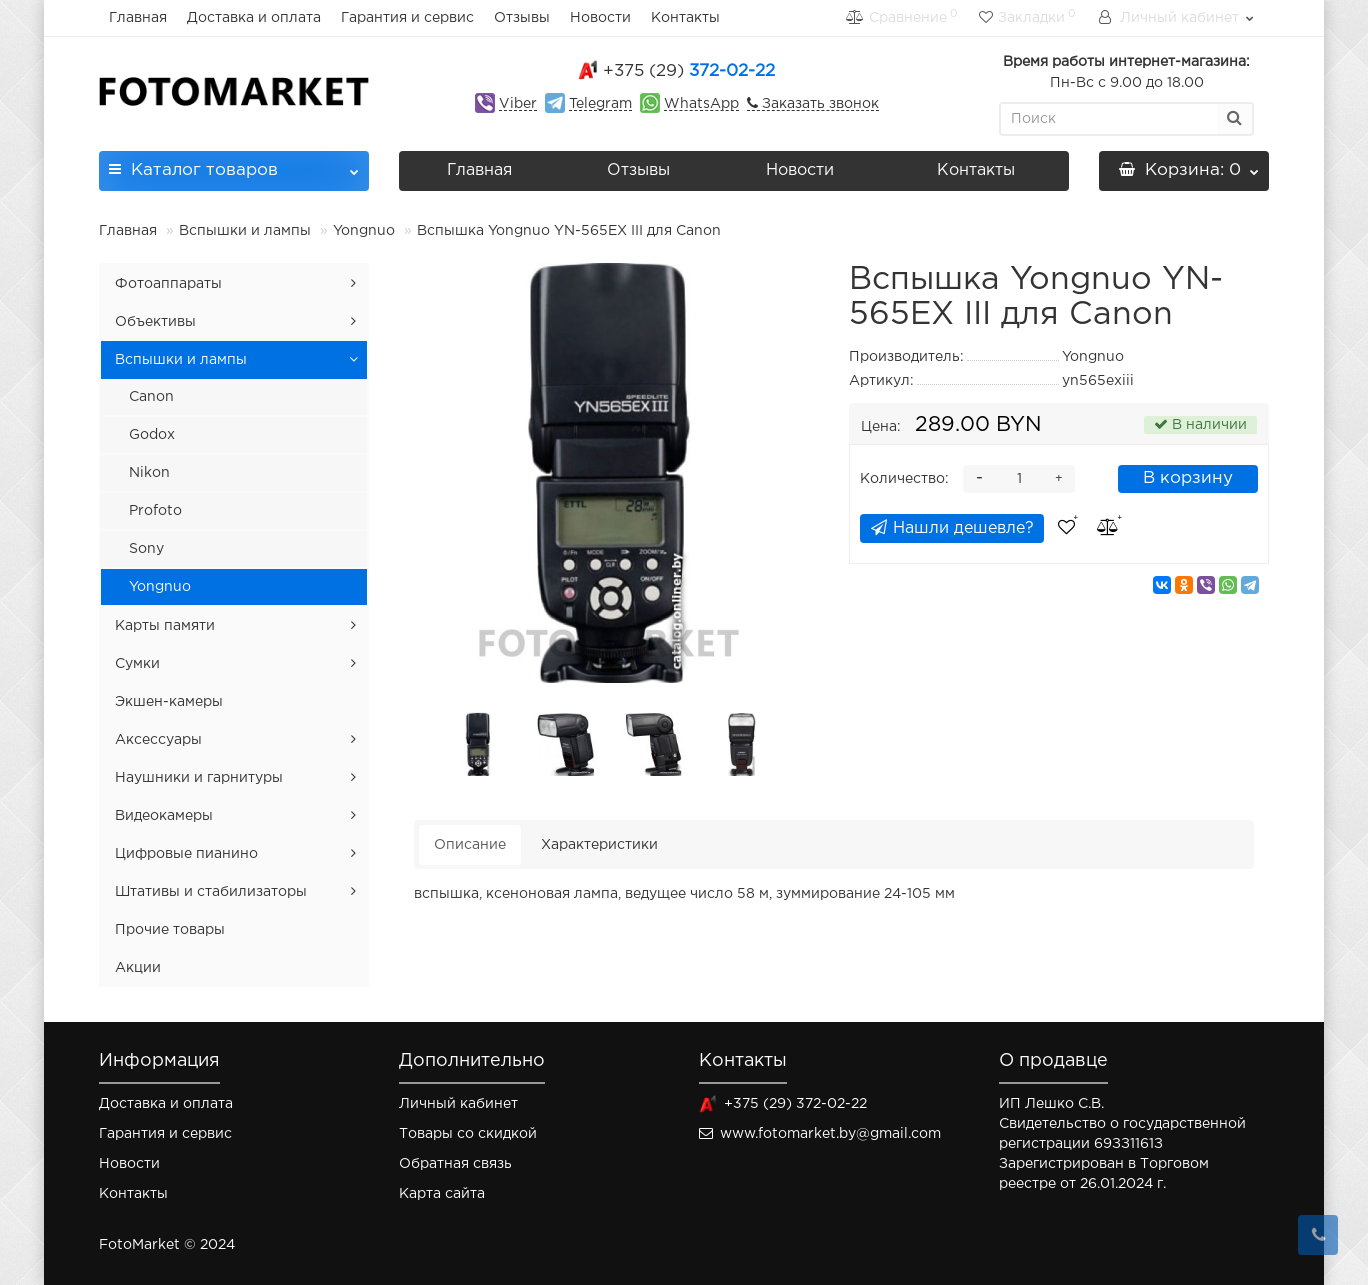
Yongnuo (364, 231)
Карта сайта (442, 1194)
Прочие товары (170, 930)
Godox (152, 435)
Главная (138, 18)
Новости (600, 18)
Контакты (685, 18)
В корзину (1188, 478)
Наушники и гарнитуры (199, 778)
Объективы (155, 322)
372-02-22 (689, 71)
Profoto (155, 511)
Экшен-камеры (169, 702)
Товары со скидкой (468, 1134)
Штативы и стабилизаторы (211, 892)
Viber (518, 104)
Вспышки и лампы (245, 231)
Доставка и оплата (254, 18)
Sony (146, 549)
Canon (151, 397)
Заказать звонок (818, 104)
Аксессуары (158, 740)
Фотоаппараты (168, 284)
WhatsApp (701, 104)
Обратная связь (455, 1164)
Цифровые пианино (186, 854)
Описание (470, 845)
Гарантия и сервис (407, 18)
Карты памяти (165, 626)
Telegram (600, 104)
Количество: (904, 479)
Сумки (137, 664)
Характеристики (599, 845)
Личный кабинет (458, 1104)
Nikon (149, 473)
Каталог (234, 164)
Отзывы (522, 18)
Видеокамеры (164, 816)
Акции (138, 968)
